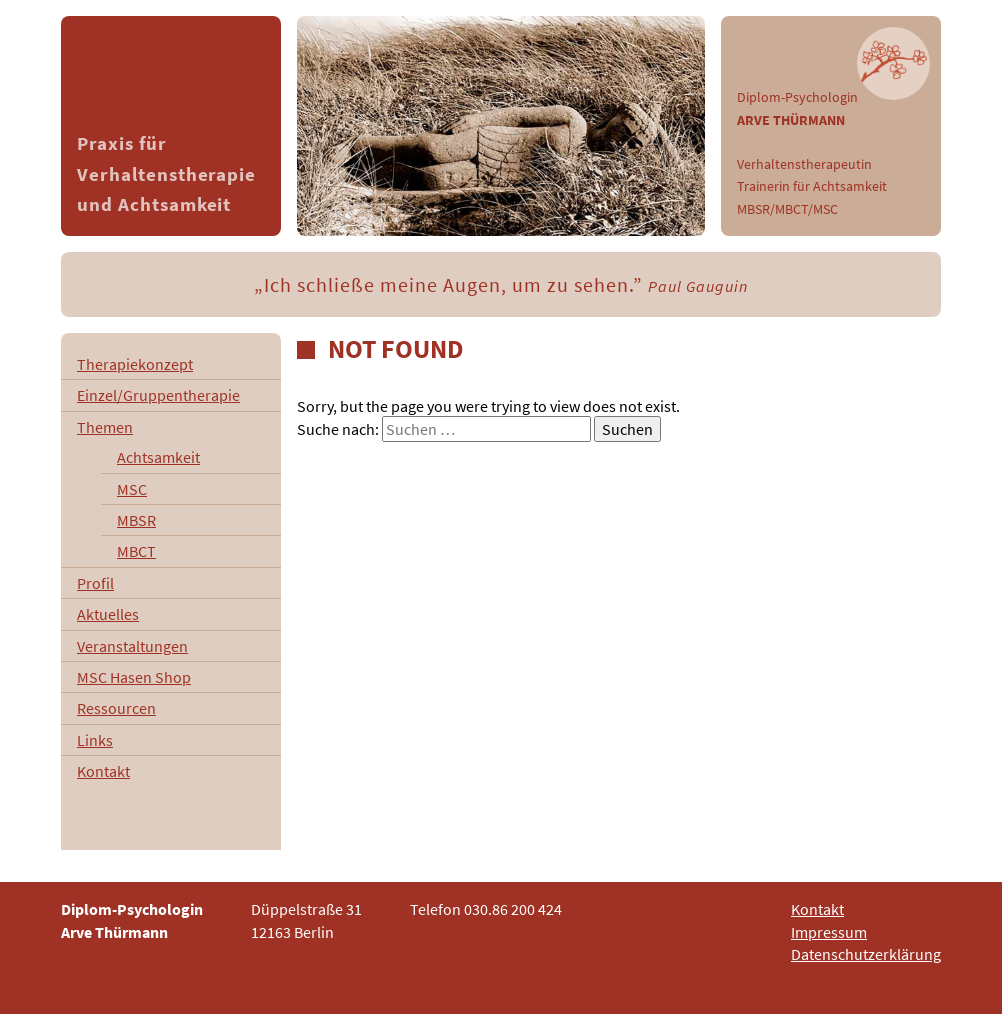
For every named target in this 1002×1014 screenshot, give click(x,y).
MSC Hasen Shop (134, 677)
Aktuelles (108, 614)
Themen (105, 427)
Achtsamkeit (158, 457)
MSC (132, 489)
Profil (95, 583)
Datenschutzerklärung (866, 954)
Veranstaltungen (132, 646)
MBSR (136, 520)
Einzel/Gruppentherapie (158, 395)
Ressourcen (116, 708)
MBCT (136, 551)
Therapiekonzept (135, 364)
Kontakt (103, 771)
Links (95, 740)
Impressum (829, 932)
